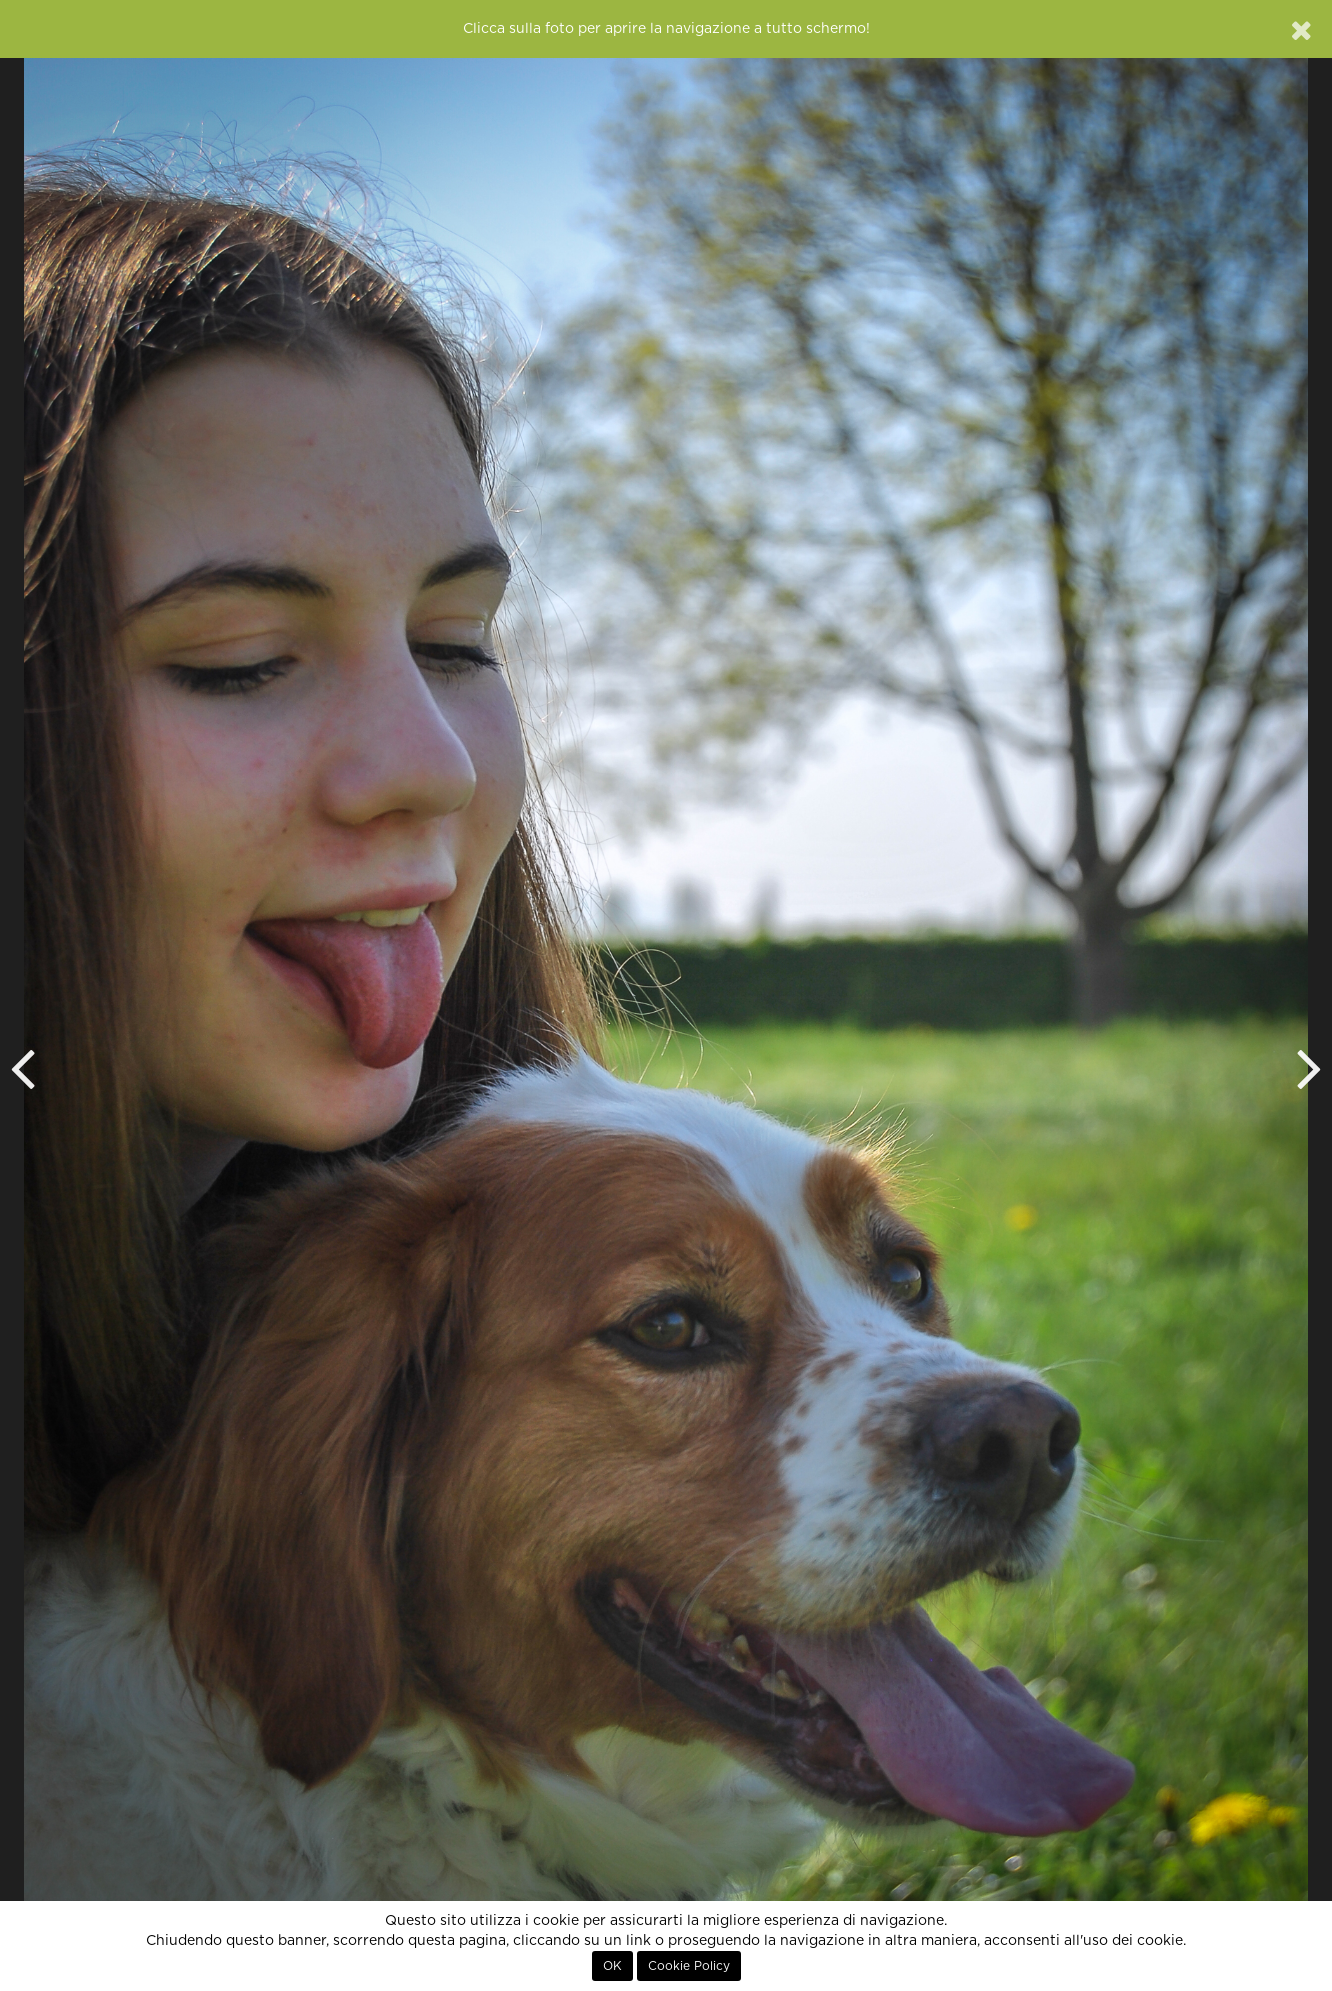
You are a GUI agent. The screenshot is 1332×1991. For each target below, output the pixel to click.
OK (612, 1966)
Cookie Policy (689, 1966)
